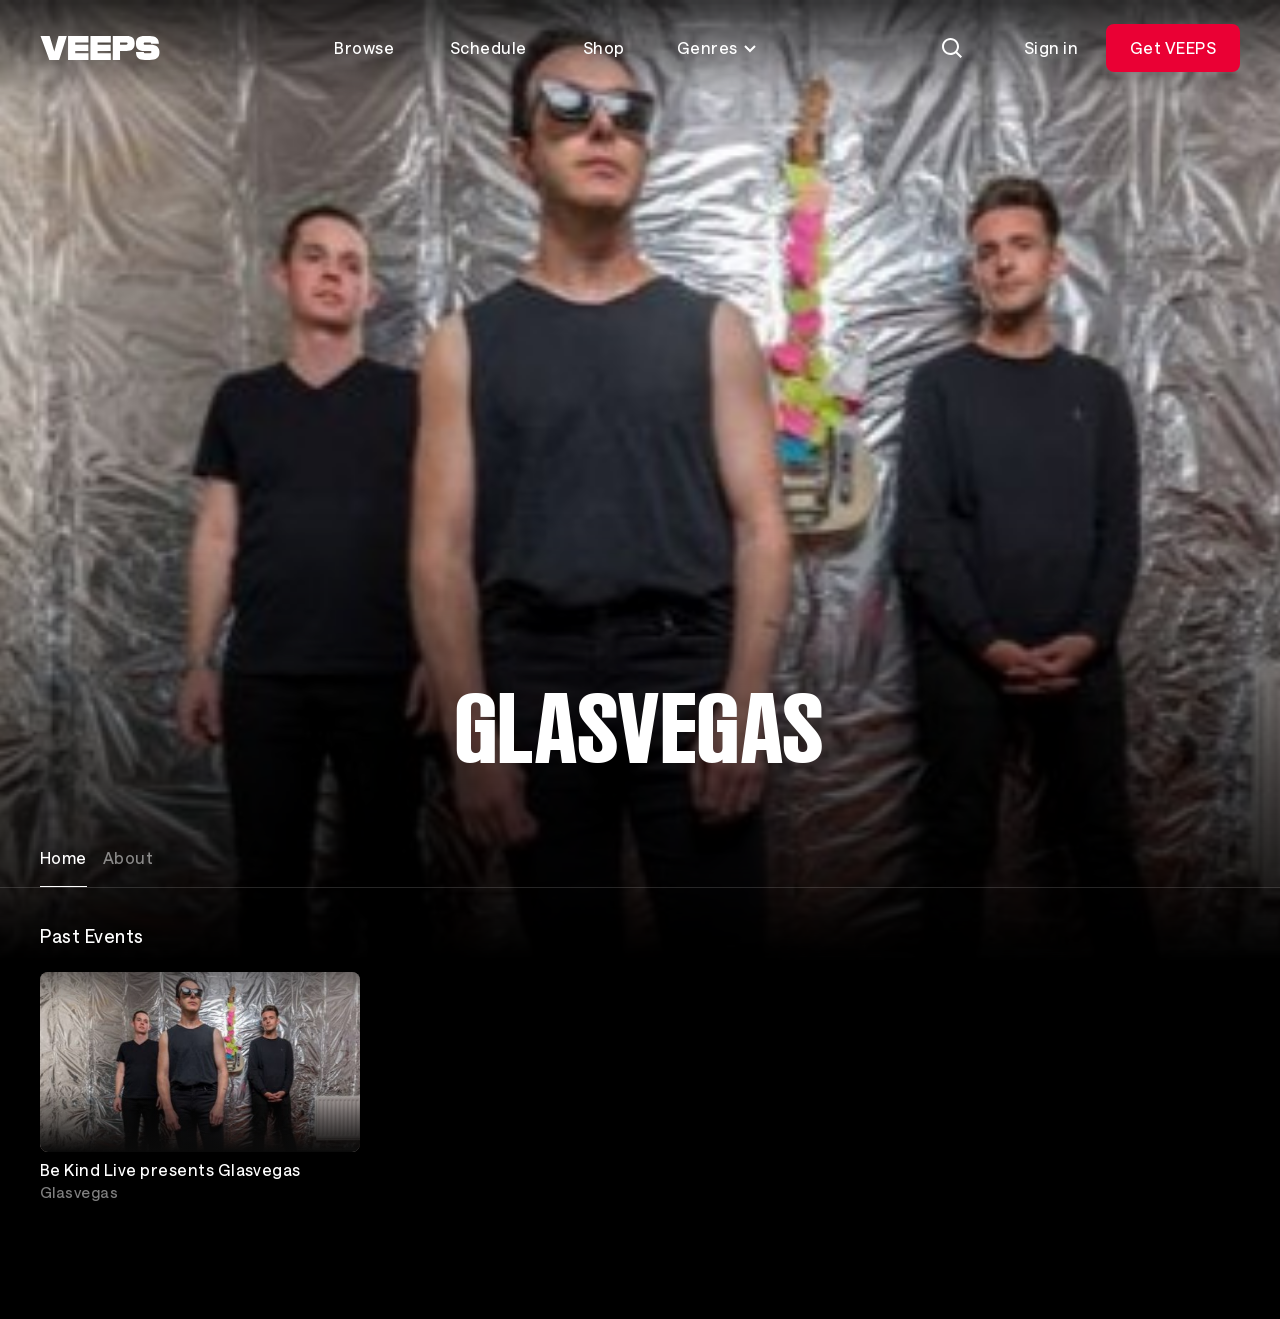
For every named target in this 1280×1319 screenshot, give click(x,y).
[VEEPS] (100, 48)
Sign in (1051, 47)
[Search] (952, 48)
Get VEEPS (1173, 47)
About (128, 857)
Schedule (488, 47)
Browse (364, 47)
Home (63, 857)
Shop (604, 47)
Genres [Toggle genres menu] (717, 47)
